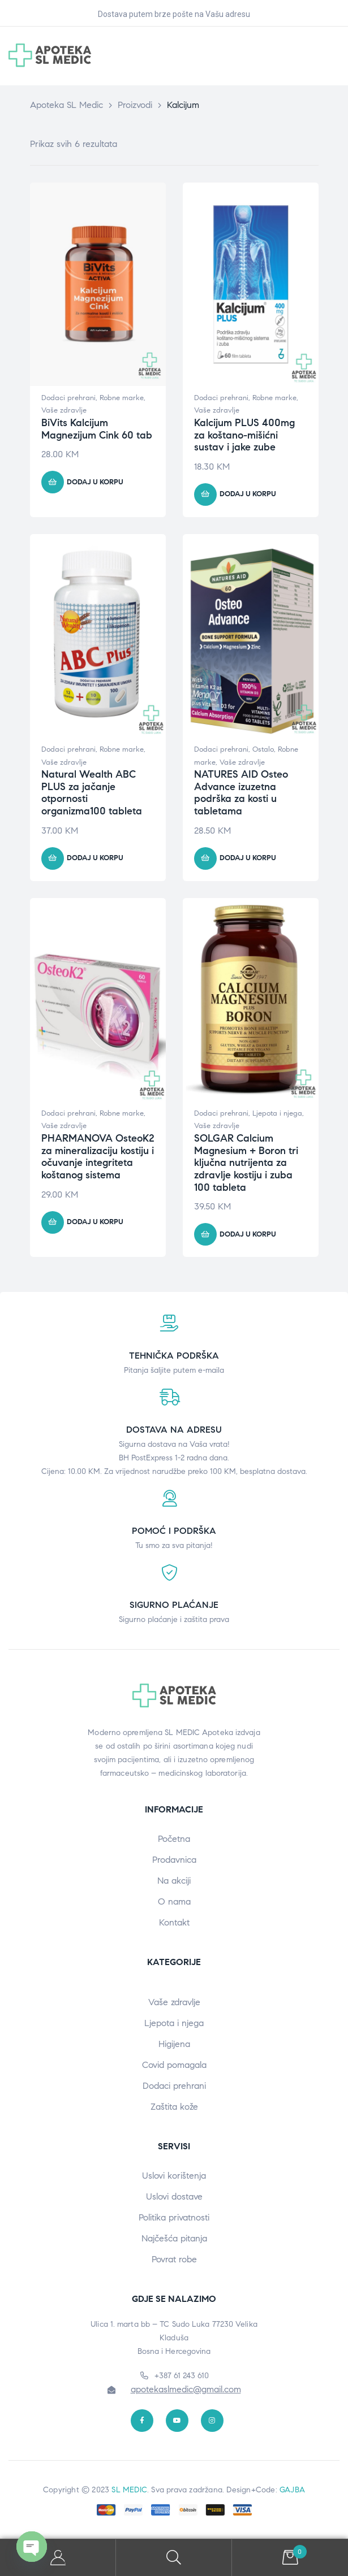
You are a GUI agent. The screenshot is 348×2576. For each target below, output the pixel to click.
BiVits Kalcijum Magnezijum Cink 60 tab (96, 429)
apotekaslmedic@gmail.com (186, 2389)
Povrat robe (174, 2259)
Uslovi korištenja (174, 2175)
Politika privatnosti (174, 2217)
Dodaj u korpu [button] (95, 482)
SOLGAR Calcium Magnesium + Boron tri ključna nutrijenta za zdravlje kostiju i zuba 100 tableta (246, 1162)
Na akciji (174, 1880)
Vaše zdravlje (64, 410)
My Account (58, 2557)
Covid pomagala (174, 2064)
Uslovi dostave (174, 2196)
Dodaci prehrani (68, 397)
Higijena (174, 2044)
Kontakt (174, 1922)
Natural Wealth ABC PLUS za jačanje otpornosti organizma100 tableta (91, 792)
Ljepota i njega (277, 1113)
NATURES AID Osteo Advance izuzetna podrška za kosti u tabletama (241, 792)
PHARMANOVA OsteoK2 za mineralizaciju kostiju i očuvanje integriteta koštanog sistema (97, 1156)
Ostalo (263, 749)
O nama (174, 1901)
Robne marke (122, 397)
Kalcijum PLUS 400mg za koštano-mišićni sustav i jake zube (244, 435)
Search (174, 2557)
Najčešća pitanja (174, 2238)
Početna (174, 1838)
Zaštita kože (174, 2106)
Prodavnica (174, 1859)
